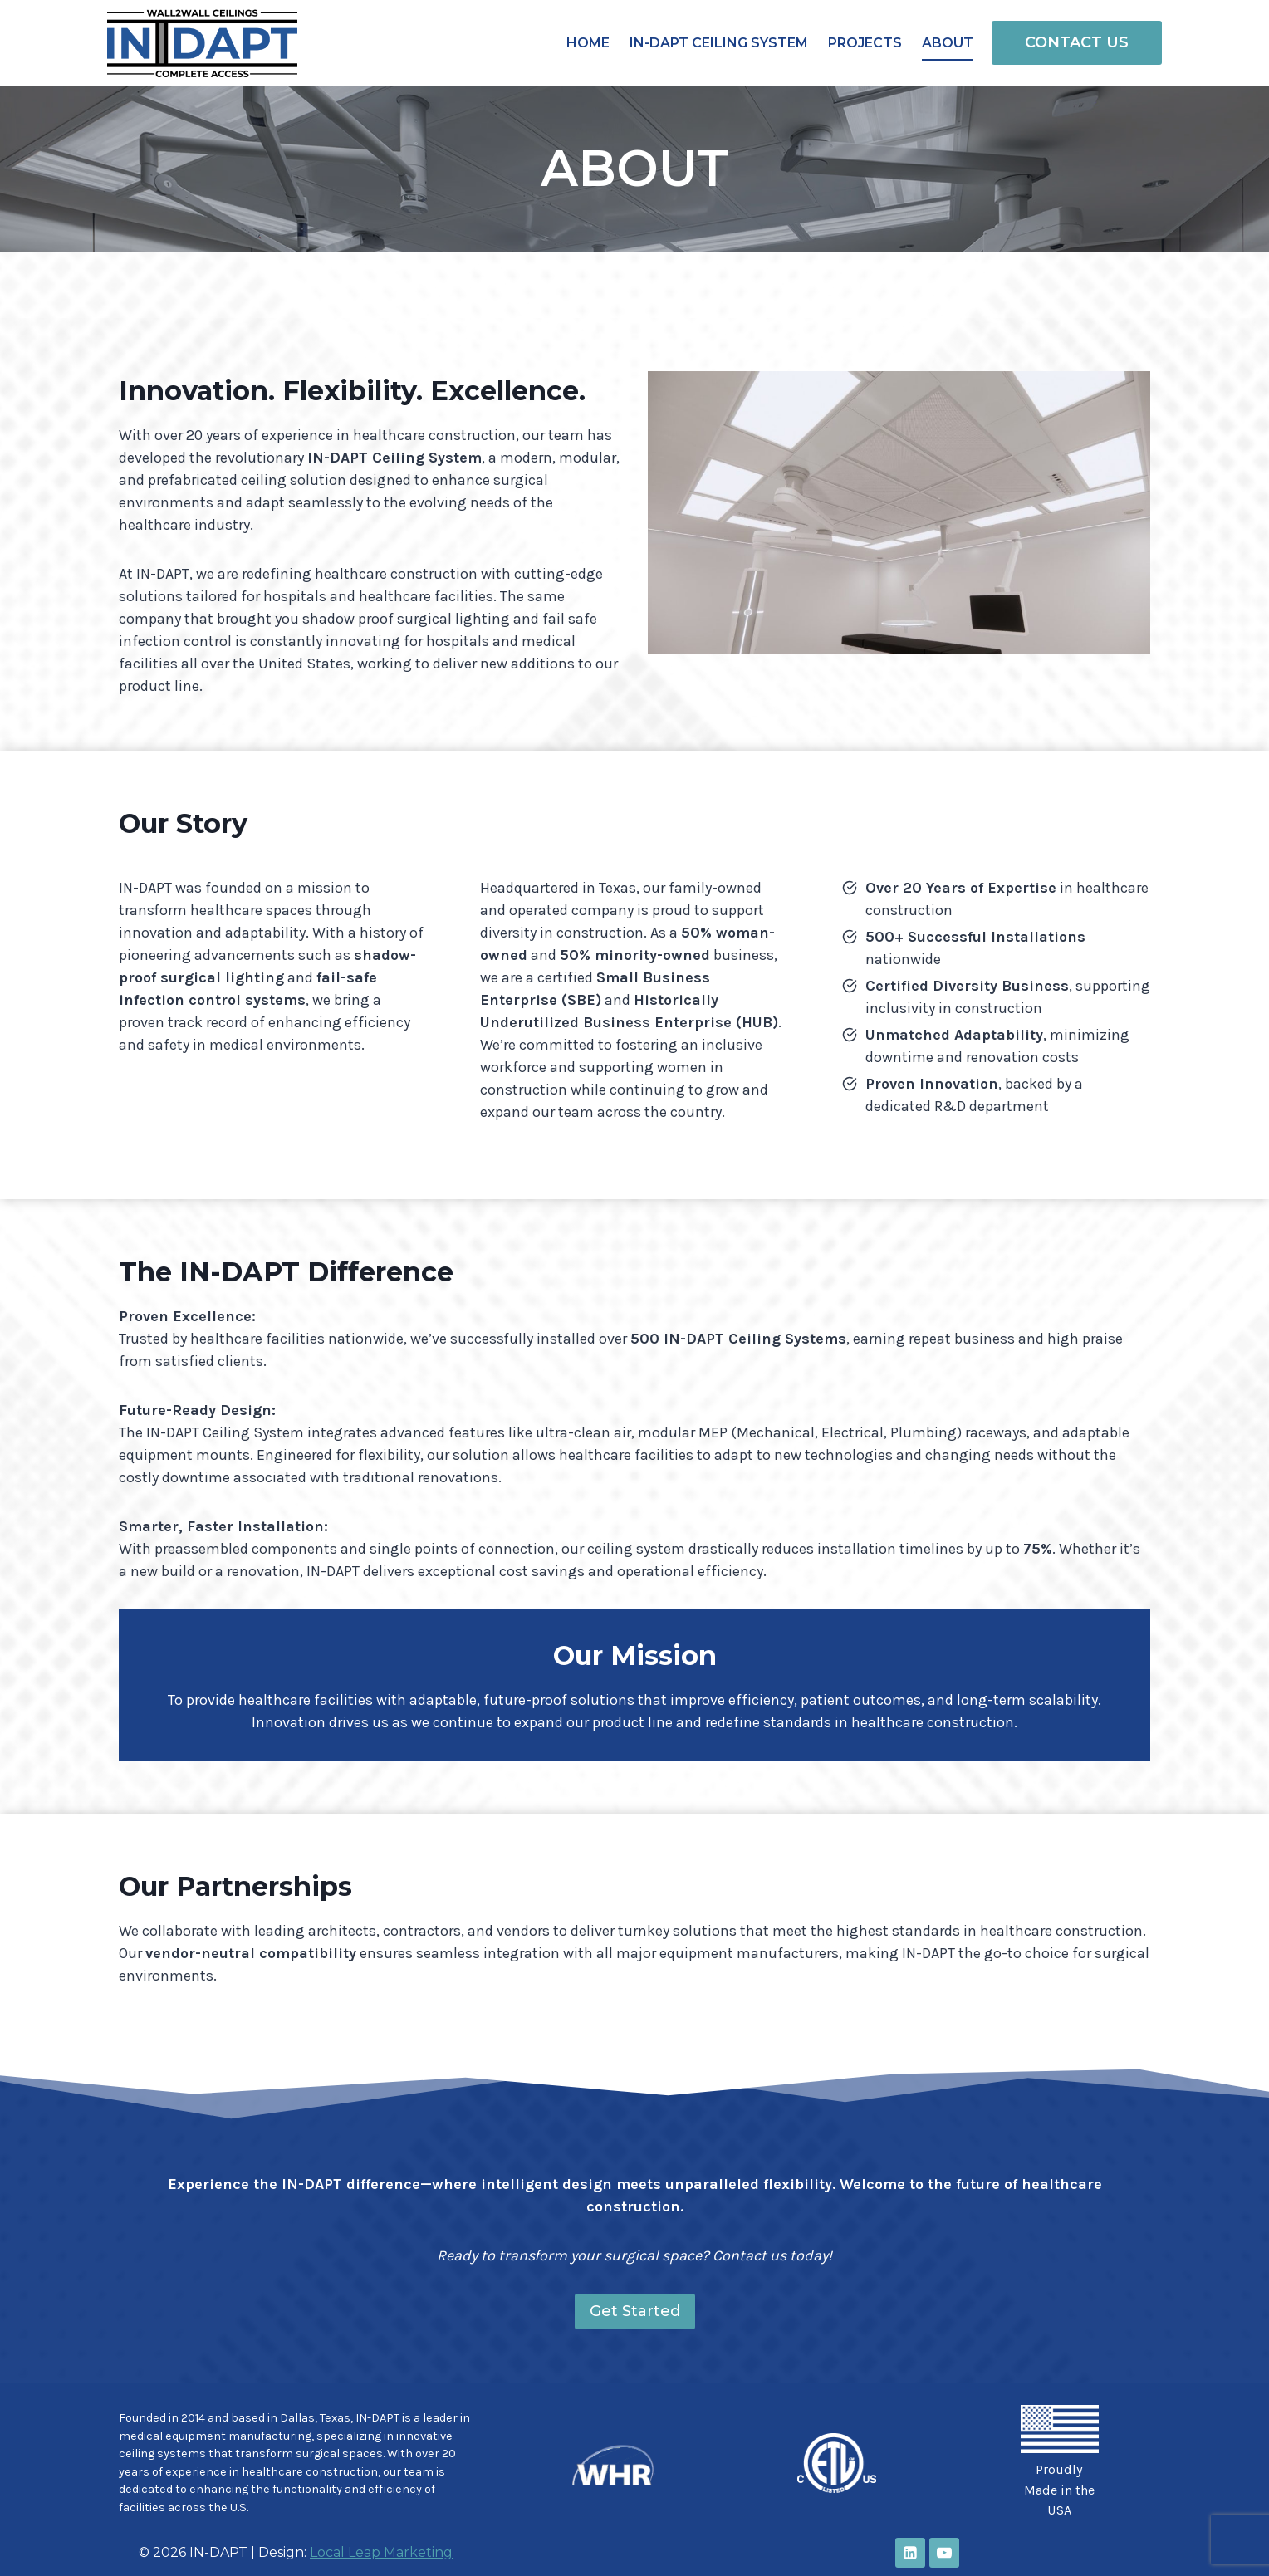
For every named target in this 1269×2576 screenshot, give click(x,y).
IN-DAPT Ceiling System (719, 43)
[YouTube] (944, 2553)
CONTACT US (1077, 42)
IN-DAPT (377, 2418)
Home (588, 43)
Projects (865, 43)
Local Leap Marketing (381, 2552)
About (947, 43)
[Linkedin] (910, 2553)
